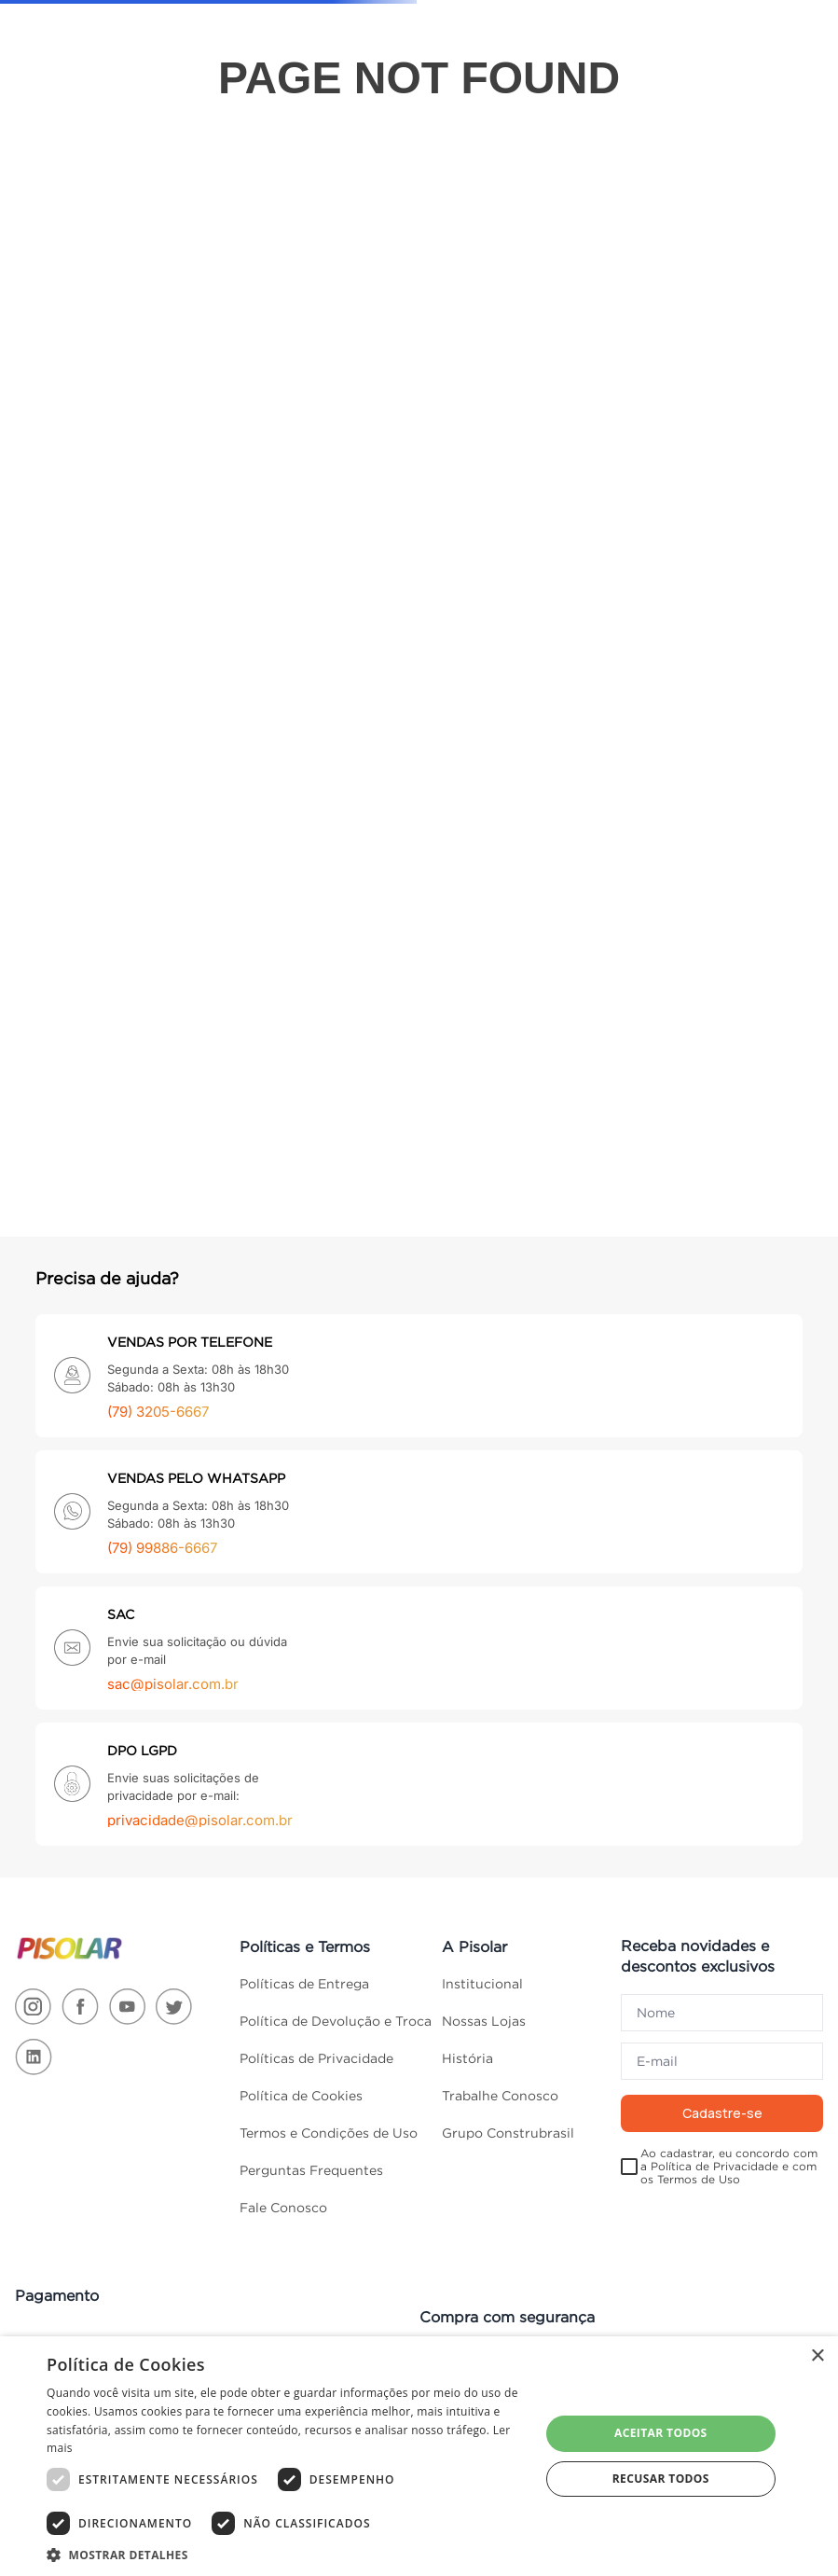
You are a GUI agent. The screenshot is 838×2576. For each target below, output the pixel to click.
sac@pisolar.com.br (173, 1684)
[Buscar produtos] (472, 66)
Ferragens (68, 428)
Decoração (70, 389)
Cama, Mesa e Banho (66, 176)
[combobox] (338, 66)
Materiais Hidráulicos (72, 761)
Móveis (66, 804)
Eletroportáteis (666, 589)
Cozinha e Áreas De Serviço (70, 332)
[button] (286, 2553)
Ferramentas (76, 467)
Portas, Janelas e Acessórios (72, 952)
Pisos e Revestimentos (83, 897)
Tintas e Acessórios (71, 1056)
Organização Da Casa (77, 849)
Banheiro (68, 226)
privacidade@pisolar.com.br (200, 1820)
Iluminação (71, 506)
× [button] (817, 2356)
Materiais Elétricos (71, 712)
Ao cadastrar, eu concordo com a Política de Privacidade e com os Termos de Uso (728, 2167)
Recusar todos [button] (660, 2478)
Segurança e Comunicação (80, 1007)
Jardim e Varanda (71, 556)
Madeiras (68, 607)
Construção (267, 589)
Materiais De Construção (73, 657)
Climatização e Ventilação (77, 270)
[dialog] (419, 2456)
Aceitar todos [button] (660, 2433)
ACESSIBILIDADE (87, 15)
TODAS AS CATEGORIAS (75, 122)
